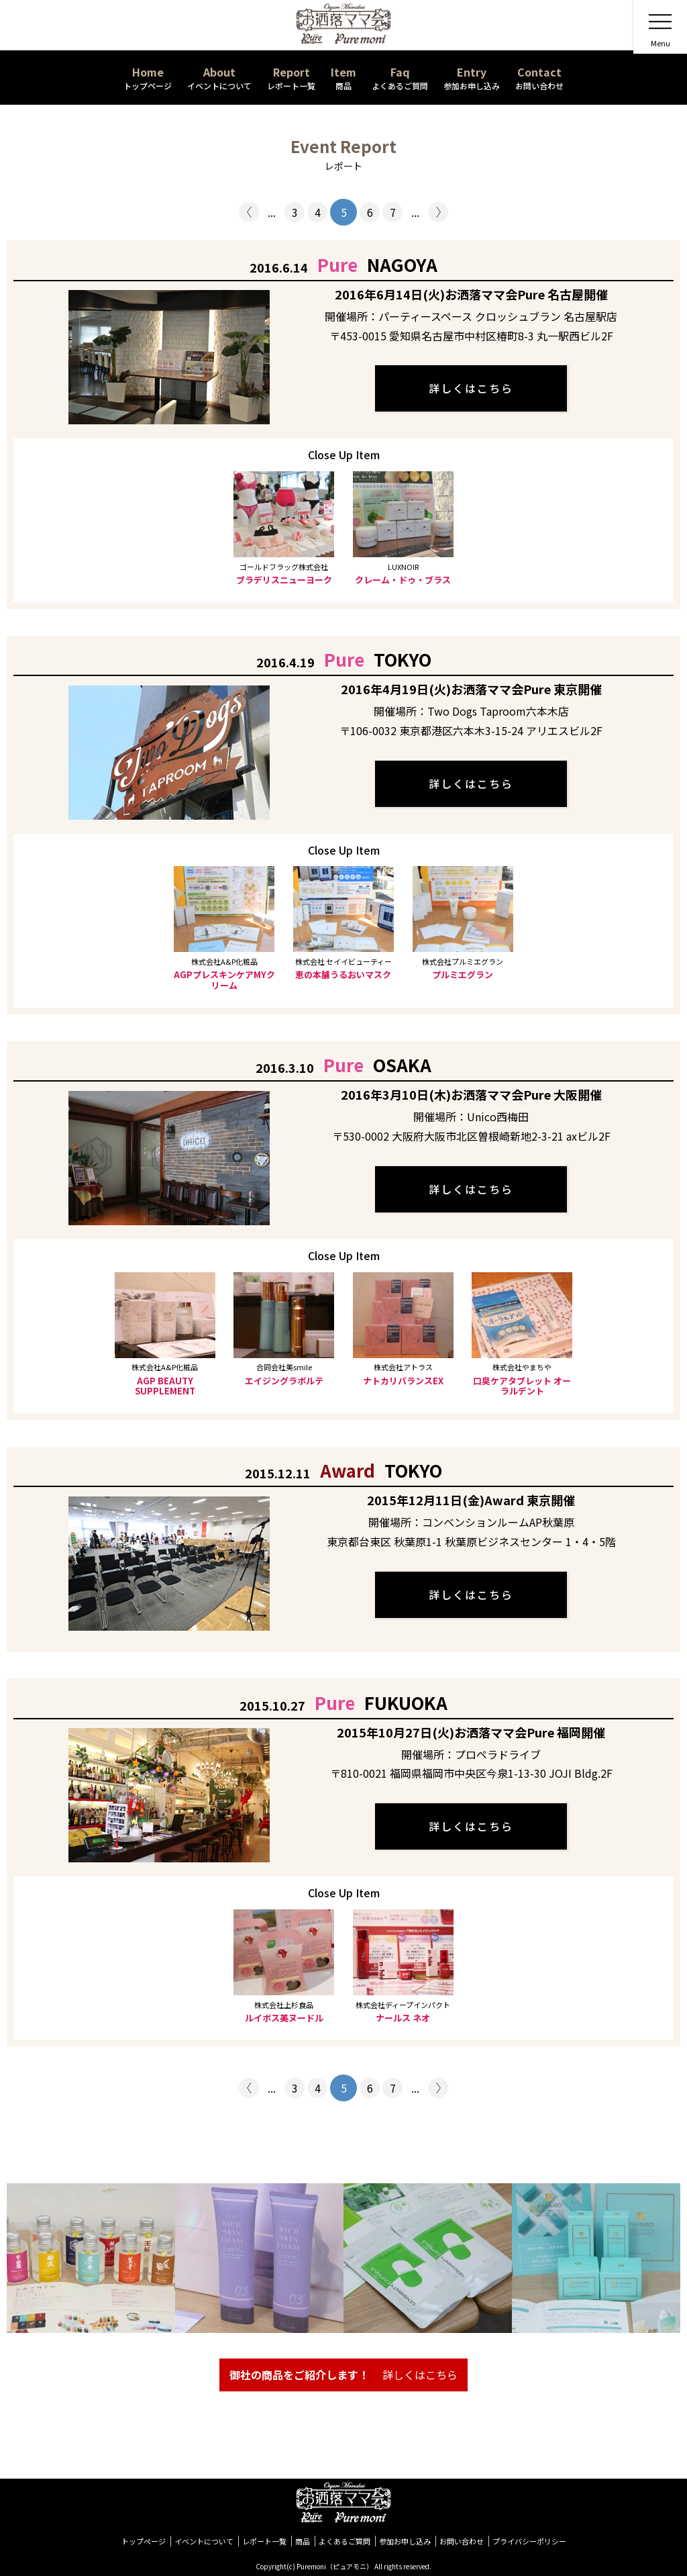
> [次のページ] (438, 212)
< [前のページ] (249, 212)
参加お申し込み (405, 2541)
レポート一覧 (264, 2541)
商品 (302, 2541)
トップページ (143, 2541)
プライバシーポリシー (529, 2541)
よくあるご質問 (344, 2541)
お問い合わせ (461, 2541)
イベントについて (203, 2541)
